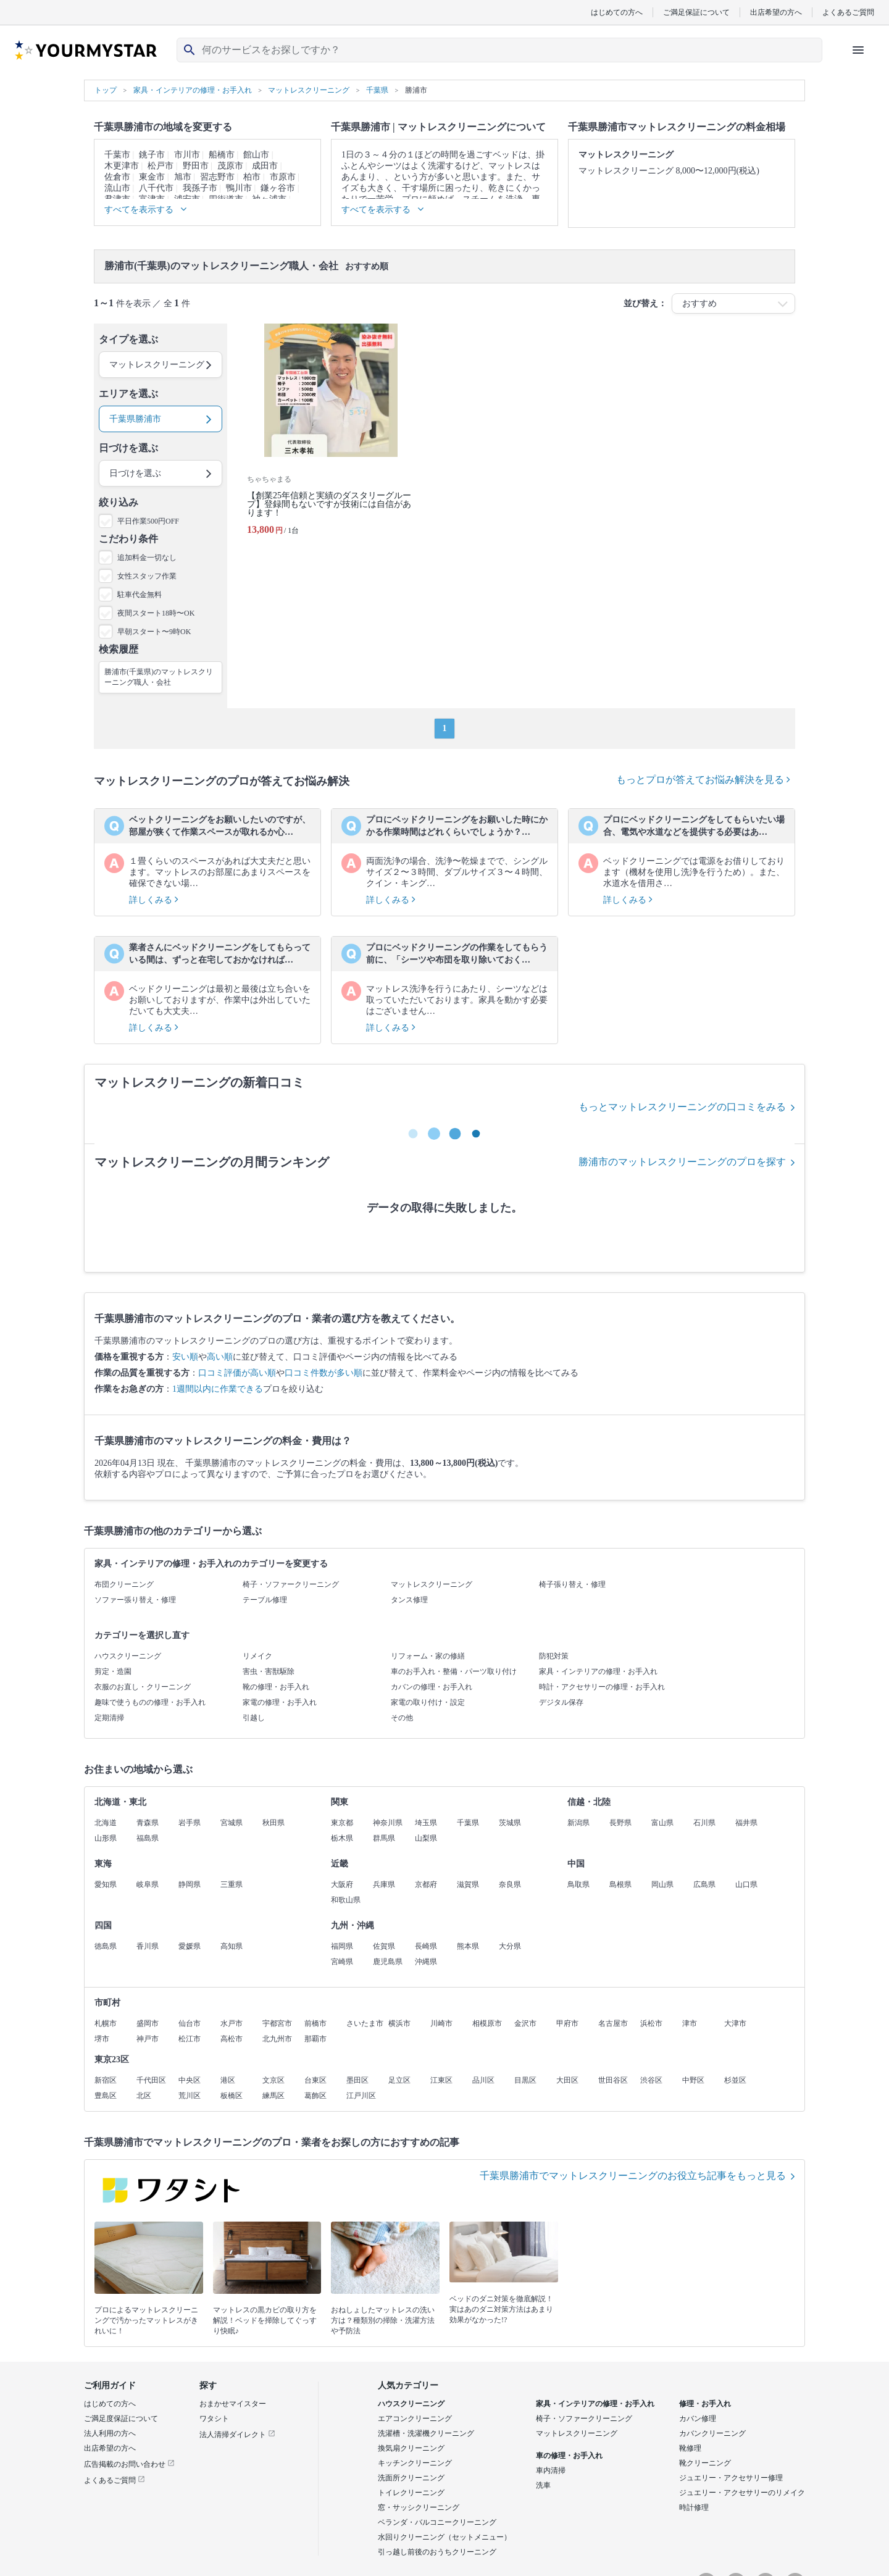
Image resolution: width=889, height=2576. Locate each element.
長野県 (620, 1822)
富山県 (662, 1822)
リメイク (257, 1656)
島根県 (620, 1884)
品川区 (483, 2080)
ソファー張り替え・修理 (135, 1599)
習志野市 (217, 177)
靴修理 (690, 2448)
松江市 (189, 2038)
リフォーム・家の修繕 (428, 1656)
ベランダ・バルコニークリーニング (437, 2522)
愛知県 (105, 1884)
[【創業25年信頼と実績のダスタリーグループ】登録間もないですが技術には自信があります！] (331, 434)
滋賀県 (468, 1884)
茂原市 (230, 165)
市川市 (187, 154)
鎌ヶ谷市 (278, 188)
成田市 (265, 165)
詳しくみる (153, 900)
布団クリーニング (124, 1584)
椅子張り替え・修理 (572, 1584)
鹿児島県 (388, 1961)
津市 (689, 2023)
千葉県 (468, 1822)
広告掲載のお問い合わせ (129, 2464)
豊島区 (105, 2095)
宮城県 (231, 1822)
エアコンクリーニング (415, 2418)
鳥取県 (578, 1884)
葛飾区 (315, 2095)
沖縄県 (426, 1961)
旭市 (182, 177)
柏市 (252, 177)
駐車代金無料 (139, 594)
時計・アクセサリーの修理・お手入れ (602, 1687)
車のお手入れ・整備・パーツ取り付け (454, 1671)
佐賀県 (384, 1946)
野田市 (196, 165)
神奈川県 (388, 1822)
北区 (143, 2095)
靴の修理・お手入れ (276, 1687)
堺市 (101, 2038)
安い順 (185, 1356)
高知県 (231, 1946)
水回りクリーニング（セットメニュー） (444, 2537)
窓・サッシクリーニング (418, 2507)
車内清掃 (551, 2470)
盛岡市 (147, 2023)
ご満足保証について (696, 12)
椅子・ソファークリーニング (291, 1584)
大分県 (510, 1946)
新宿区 (105, 2080)
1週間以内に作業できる (217, 1389)
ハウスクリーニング (127, 1656)
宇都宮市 (277, 2023)
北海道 (105, 1822)
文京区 (273, 2080)
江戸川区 (361, 2095)
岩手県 (189, 1822)
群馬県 (384, 1838)
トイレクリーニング (411, 2492)
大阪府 (342, 1884)
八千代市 (156, 188)
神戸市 (147, 2038)
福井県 (746, 1822)
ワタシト (214, 2418)
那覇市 (315, 2038)
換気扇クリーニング (411, 2448)
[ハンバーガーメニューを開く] (858, 50)
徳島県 (105, 1946)
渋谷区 (651, 2080)
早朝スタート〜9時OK (154, 631)
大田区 (567, 2080)
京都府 (426, 1884)
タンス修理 (409, 1599)
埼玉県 (426, 1822)
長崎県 (426, 1946)
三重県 (231, 1884)
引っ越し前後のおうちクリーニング (437, 2552)
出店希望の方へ (776, 12)
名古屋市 (613, 2023)
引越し (254, 1717)
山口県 (746, 1884)
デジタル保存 (561, 1702)
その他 (402, 1717)
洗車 (543, 2485)
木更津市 (121, 165)
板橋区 (231, 2095)
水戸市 (231, 2023)
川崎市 (441, 2023)
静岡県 (189, 1884)
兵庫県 (384, 1884)
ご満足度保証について (121, 2418)
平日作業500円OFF (148, 521)
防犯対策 (554, 1656)
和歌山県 (346, 1900)
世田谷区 (613, 2080)
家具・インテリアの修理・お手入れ (598, 1671)
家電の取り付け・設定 (428, 1702)
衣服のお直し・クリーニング (142, 1687)
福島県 (147, 1838)
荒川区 (189, 2095)
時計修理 (694, 2507)
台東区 (315, 2080)
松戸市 (160, 165)
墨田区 (357, 2080)
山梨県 (426, 1838)
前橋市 (315, 2023)
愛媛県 (189, 1946)
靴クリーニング (705, 2463)
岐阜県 (147, 1884)
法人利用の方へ (110, 2433)
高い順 (220, 1356)
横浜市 (399, 2023)
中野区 (693, 2080)
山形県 (105, 1838)
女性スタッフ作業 (147, 576)
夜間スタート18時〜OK (155, 613)
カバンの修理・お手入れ (431, 1687)
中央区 (189, 2080)
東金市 (152, 177)
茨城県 (510, 1822)
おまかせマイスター (232, 2403)
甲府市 (567, 2023)
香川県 (147, 1946)
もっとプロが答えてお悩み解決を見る (703, 779)
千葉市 (117, 154)
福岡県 (342, 1946)
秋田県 (273, 1822)
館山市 (256, 154)
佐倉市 (117, 177)
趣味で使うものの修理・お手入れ (150, 1702)
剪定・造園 (112, 1671)
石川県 (704, 1822)
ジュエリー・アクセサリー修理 (731, 2478)
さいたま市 (364, 2023)
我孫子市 (200, 188)
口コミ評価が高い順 (237, 1373)
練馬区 (273, 2095)
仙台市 (189, 2023)
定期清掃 (109, 1717)
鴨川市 (239, 188)
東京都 (342, 1822)
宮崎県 (342, 1961)
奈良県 (510, 1884)
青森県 (147, 1822)
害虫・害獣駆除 (268, 1671)
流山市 (117, 188)
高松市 (231, 2038)
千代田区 (151, 2080)
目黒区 (525, 2080)
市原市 (283, 177)
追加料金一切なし (147, 557)
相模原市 (487, 2023)
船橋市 (222, 154)
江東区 (441, 2080)
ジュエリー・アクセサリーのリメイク (742, 2492)
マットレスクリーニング (431, 1584)
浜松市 (651, 2023)
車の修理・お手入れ (569, 2455)
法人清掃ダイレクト (237, 2434)
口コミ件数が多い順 (323, 1373)
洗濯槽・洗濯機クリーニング (426, 2433)
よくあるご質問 (848, 12)
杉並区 (735, 2080)
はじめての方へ (617, 12)
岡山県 (662, 1884)
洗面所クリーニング (411, 2478)
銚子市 (152, 154)
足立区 (399, 2080)
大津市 (735, 2023)
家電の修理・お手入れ (280, 1702)
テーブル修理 (265, 1599)
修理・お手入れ (705, 2403)
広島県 (704, 1884)
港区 (227, 2080)
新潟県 (578, 1822)
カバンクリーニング (712, 2433)
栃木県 (342, 1838)
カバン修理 (697, 2418)
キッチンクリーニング (415, 2463)
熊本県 (468, 1946)
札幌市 (105, 2023)
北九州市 (277, 2038)
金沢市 (525, 2023)
